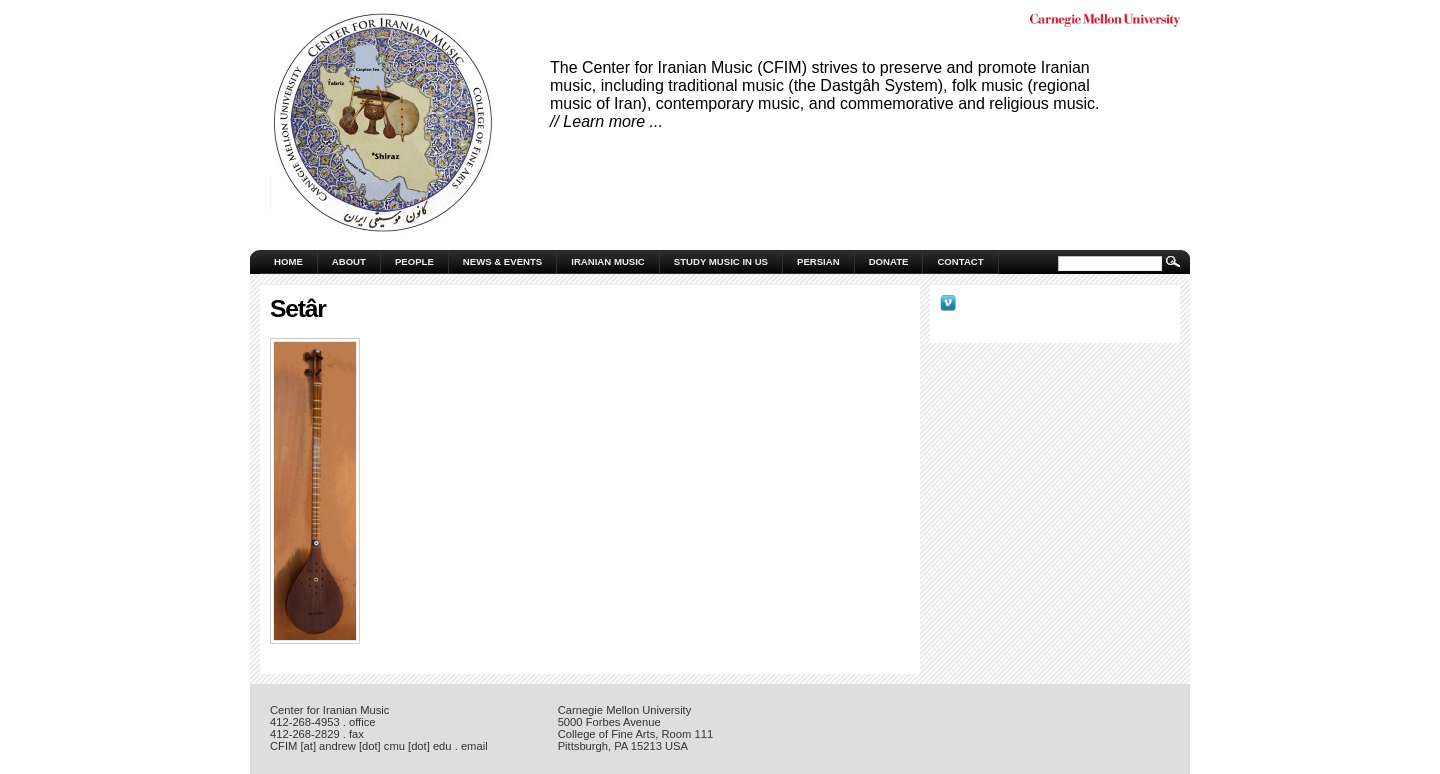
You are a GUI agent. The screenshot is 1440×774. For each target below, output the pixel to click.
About (349, 261)
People (414, 261)
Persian (818, 261)
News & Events (502, 261)
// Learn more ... (606, 121)
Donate (889, 261)
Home (288, 261)
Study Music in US (721, 261)
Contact (960, 261)
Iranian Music (608, 261)
